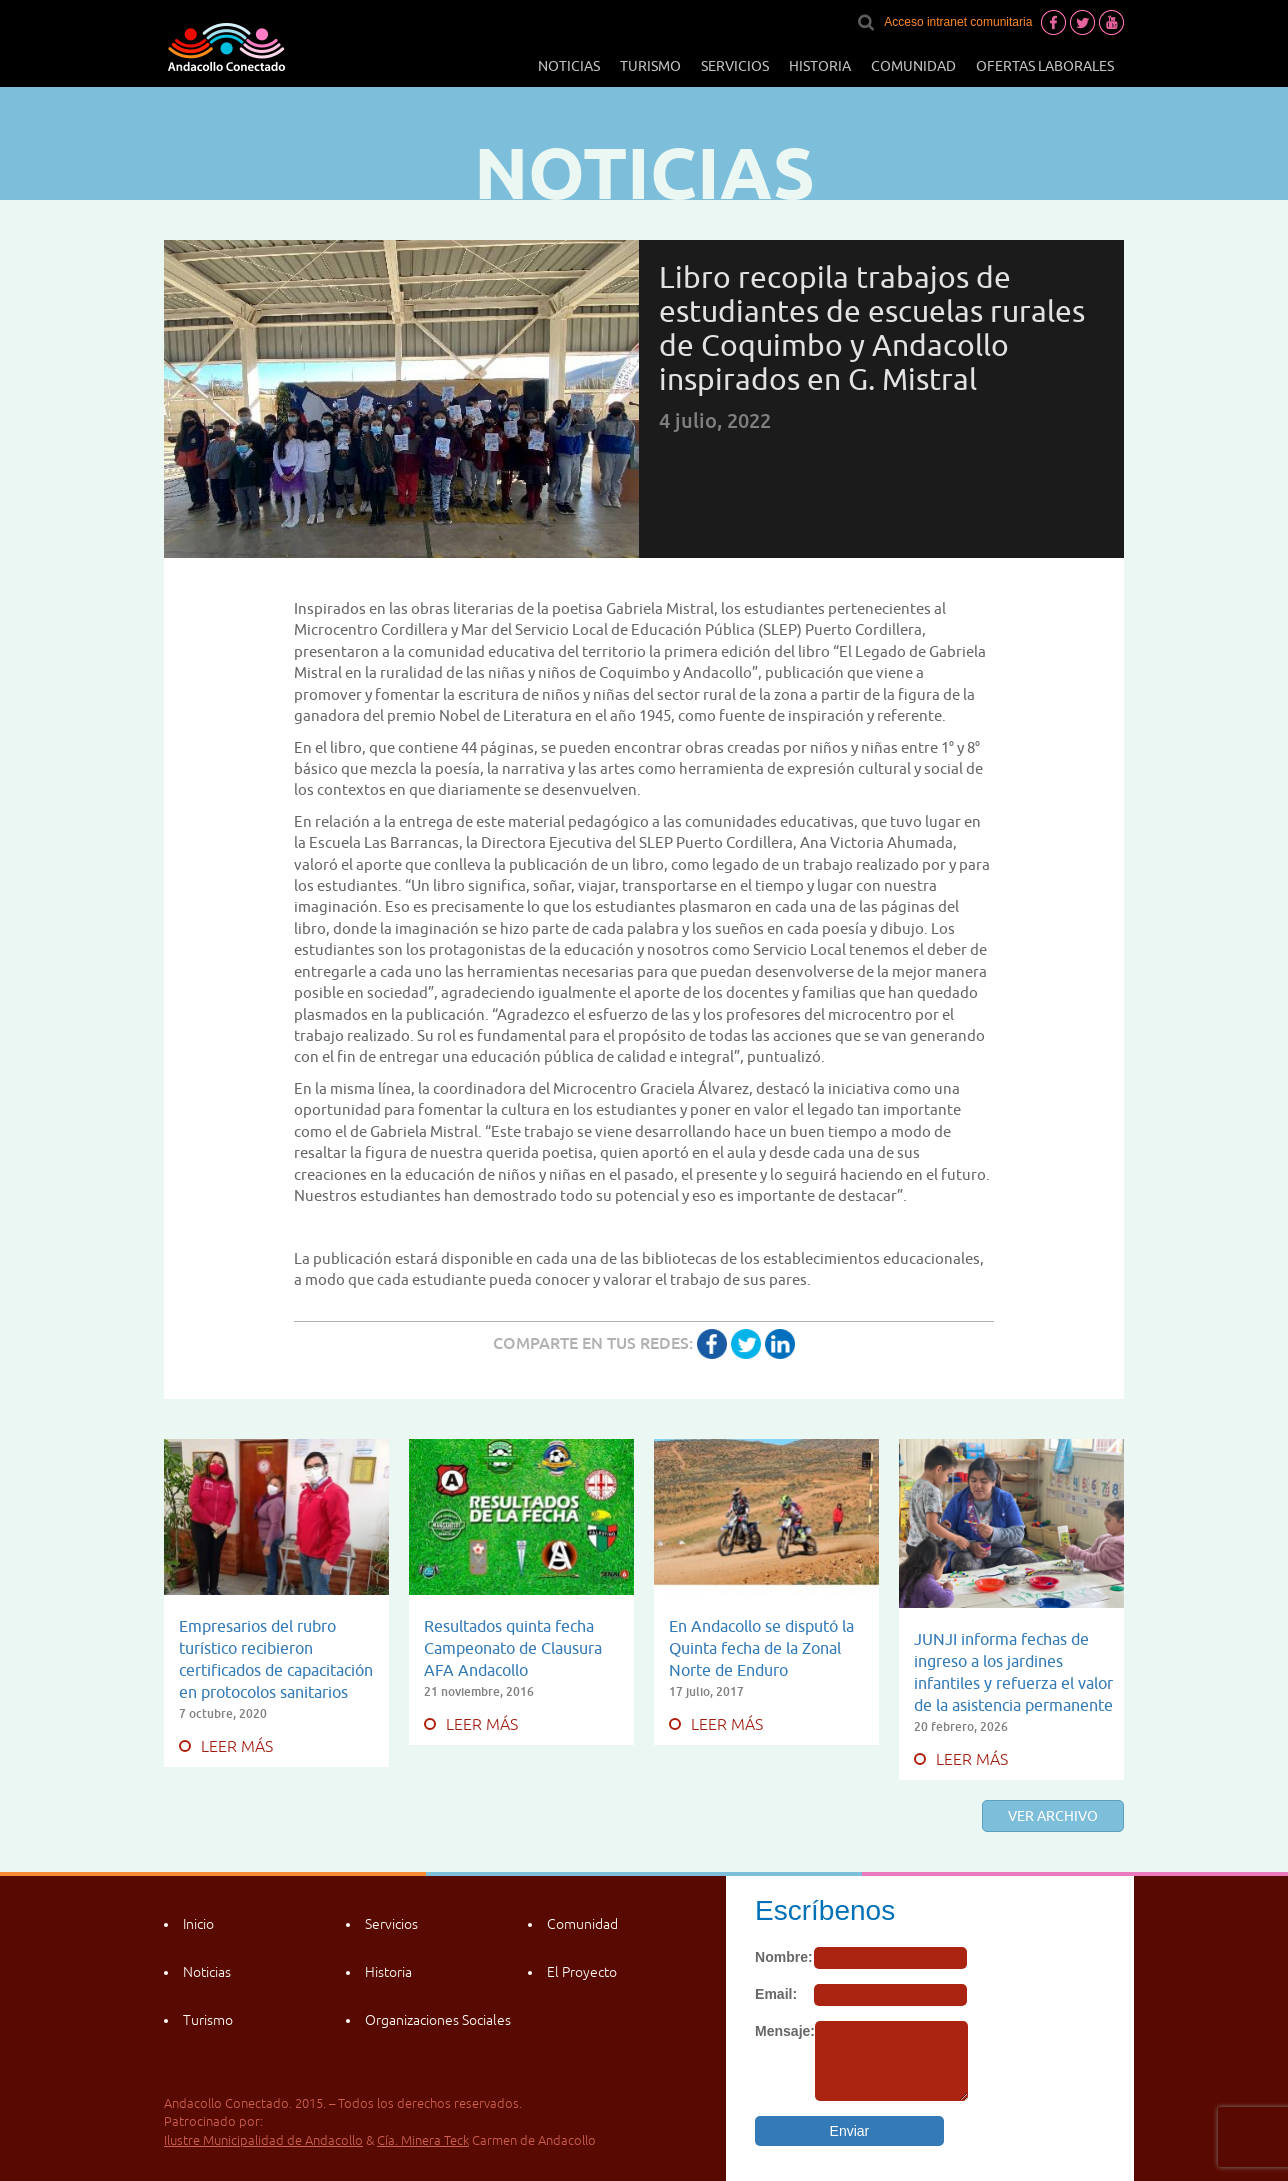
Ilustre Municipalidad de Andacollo (263, 2140)
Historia (820, 66)
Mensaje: (785, 2031)
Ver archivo (1053, 1816)
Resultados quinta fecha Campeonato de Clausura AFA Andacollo (513, 1648)
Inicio (198, 1924)
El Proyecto (582, 1972)
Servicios (735, 66)
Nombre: (784, 1957)
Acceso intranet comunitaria (958, 22)
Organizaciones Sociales (438, 2020)
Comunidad (913, 66)
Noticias (569, 66)
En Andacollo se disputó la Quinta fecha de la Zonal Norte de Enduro (761, 1648)
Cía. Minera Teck (423, 2140)
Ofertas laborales (1045, 66)
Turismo (650, 66)
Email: (776, 1994)
